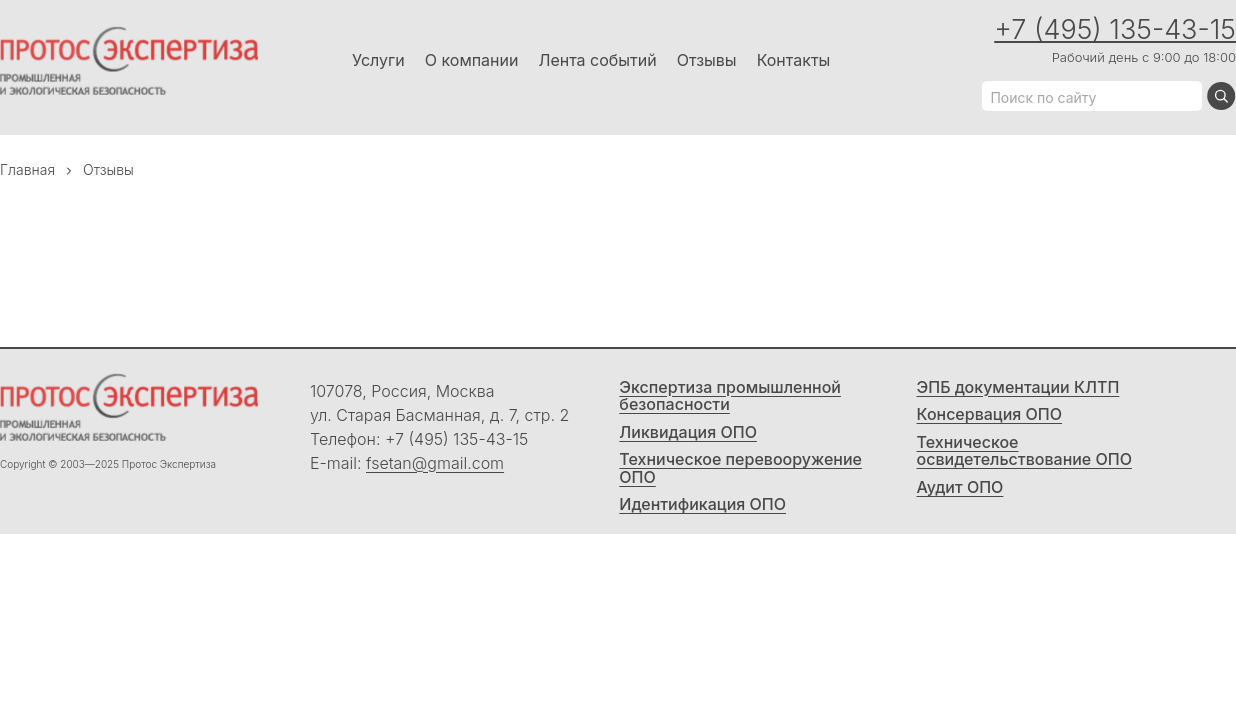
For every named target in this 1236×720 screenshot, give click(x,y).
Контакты (794, 60)
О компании (472, 60)
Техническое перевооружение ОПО (740, 468)
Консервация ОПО (990, 415)
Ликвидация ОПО (688, 433)
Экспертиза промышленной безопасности (730, 396)
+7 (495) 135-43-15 (1115, 29)
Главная (27, 169)
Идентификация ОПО (702, 505)
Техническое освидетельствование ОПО (1024, 451)
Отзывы (707, 60)
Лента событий (597, 60)
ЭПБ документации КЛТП (1018, 388)
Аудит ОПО (960, 488)
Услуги (378, 60)
